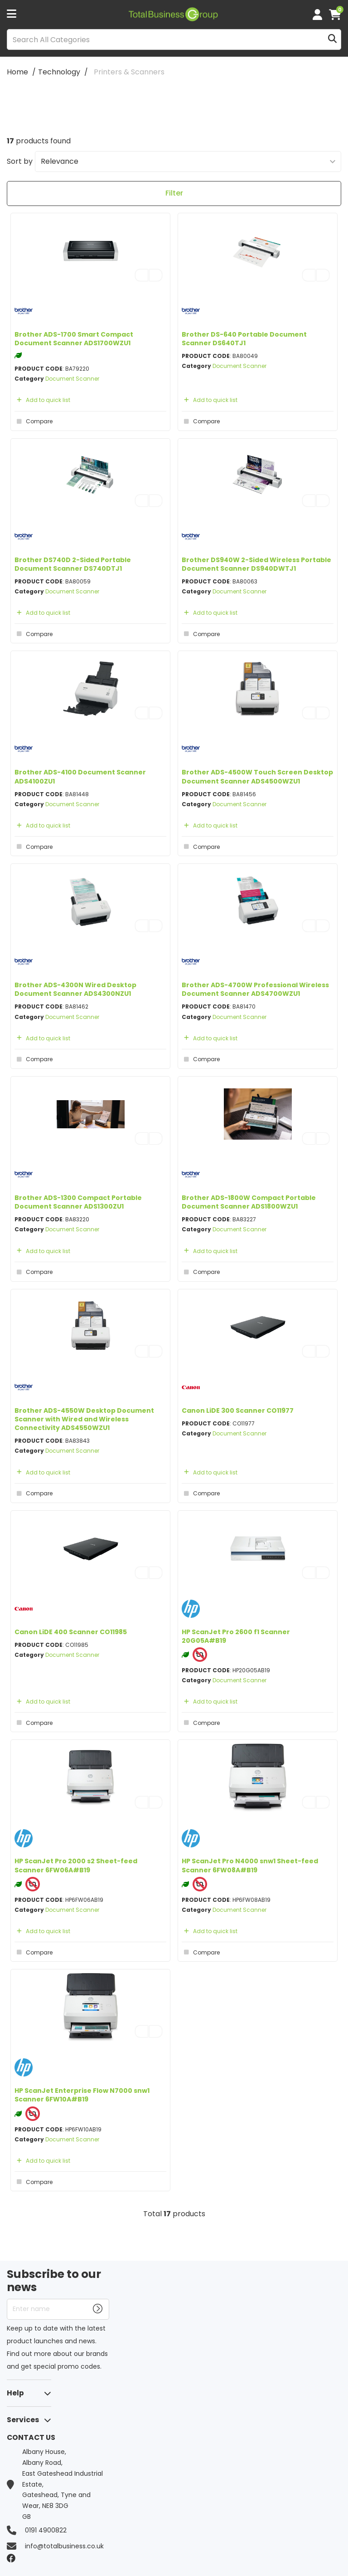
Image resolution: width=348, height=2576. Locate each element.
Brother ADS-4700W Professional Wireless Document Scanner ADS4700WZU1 (255, 989)
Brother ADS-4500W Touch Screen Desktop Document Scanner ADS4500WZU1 (257, 776)
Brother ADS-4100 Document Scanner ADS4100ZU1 (80, 776)
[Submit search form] (332, 39)
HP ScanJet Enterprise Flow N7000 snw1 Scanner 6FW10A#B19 (82, 2095)
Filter (174, 193)
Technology (59, 72)
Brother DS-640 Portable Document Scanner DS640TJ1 (244, 339)
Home (17, 72)
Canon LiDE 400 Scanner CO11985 (70, 1631)
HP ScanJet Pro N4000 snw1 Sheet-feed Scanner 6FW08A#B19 (250, 1865)
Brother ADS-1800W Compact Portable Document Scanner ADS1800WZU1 (249, 1202)
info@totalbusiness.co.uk (64, 2546)
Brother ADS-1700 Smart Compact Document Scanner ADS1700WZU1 (73, 339)
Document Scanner (72, 378)
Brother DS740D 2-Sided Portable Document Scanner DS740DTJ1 (72, 564)
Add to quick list (42, 400)
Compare (33, 421)
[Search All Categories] (174, 39)
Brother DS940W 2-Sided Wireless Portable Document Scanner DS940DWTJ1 (256, 564)
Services (23, 2419)
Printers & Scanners (129, 72)
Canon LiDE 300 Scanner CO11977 (238, 1410)
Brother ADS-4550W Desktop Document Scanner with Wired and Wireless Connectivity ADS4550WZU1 (84, 1419)
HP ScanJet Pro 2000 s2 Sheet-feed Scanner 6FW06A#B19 (75, 1865)
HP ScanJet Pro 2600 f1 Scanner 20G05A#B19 (236, 1636)
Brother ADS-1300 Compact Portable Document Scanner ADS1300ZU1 (78, 1202)
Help (15, 2393)
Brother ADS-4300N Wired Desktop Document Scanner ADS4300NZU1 (75, 989)
